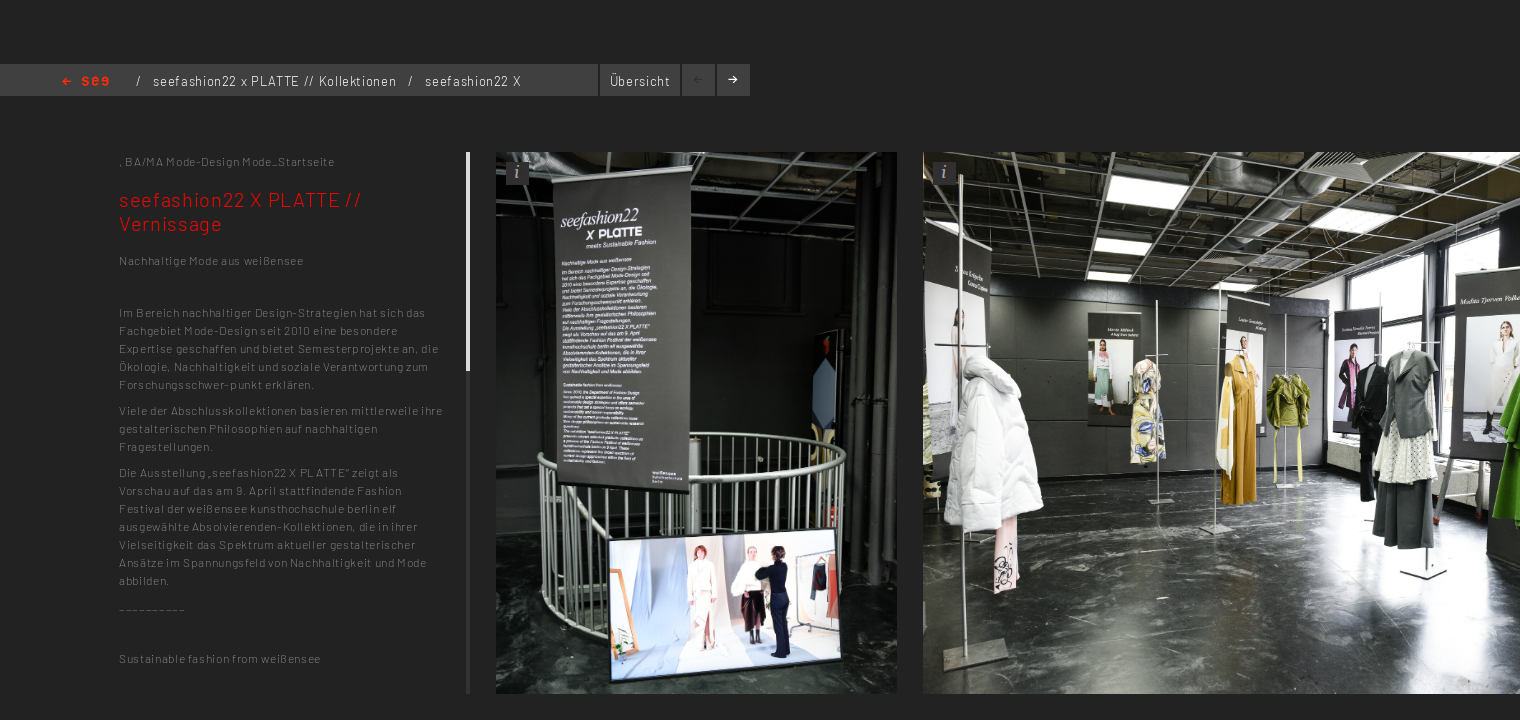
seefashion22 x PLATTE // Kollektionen (276, 81)
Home (85, 82)
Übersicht (640, 81)
